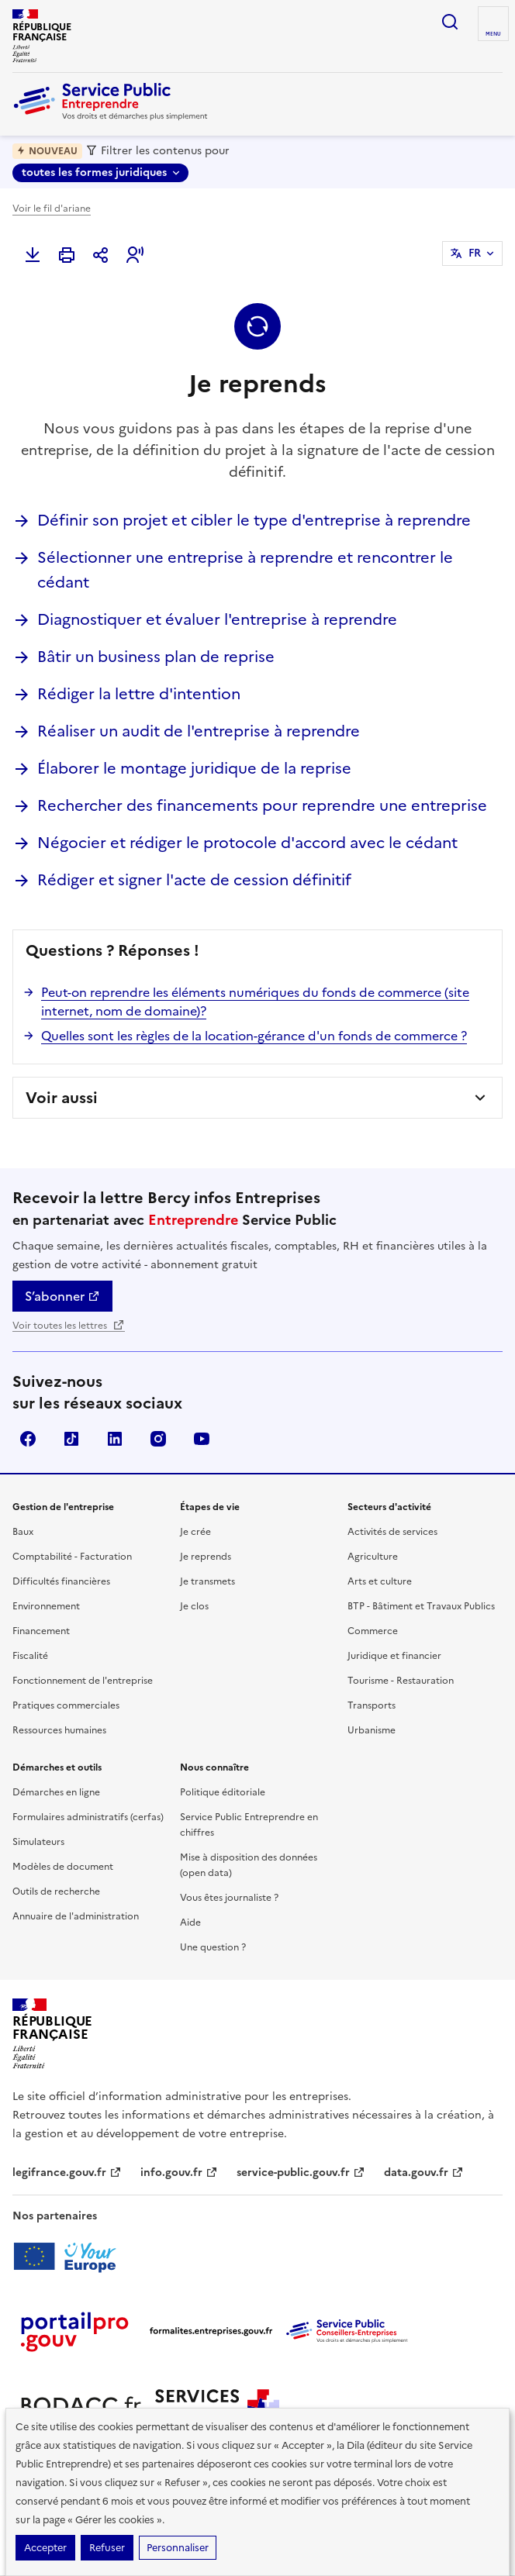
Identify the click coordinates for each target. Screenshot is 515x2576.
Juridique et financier (394, 1656)
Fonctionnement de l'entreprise (82, 1681)
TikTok (71, 1438)
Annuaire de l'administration (75, 1916)
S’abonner (62, 1296)
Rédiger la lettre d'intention (138, 693)
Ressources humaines (59, 1730)
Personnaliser (178, 2547)
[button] (135, 255)
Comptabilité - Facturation (72, 1557)
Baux (22, 1532)
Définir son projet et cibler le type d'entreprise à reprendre (254, 520)
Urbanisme (371, 1730)
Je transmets (207, 1581)
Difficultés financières (61, 1581)
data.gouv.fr (424, 2172)
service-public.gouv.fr (301, 2172)
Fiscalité (30, 1656)
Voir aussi (62, 1097)
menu (493, 34)
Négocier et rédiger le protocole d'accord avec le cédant (247, 842)
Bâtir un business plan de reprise (156, 656)
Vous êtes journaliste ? (229, 1898)
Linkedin (114, 1438)
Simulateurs (38, 1842)
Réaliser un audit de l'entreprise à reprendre (198, 731)
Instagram (158, 1438)
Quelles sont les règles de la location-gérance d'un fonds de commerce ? (254, 1035)
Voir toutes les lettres (68, 1326)
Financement (41, 1631)
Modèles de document (62, 1867)
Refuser (107, 2547)
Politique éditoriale (222, 1792)
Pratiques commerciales (65, 1705)
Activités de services (392, 1532)
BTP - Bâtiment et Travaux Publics (421, 1606)
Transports (371, 1705)
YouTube (201, 1438)
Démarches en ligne (56, 1792)
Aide (190, 1922)
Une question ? (213, 1947)
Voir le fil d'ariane (51, 209)
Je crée (195, 1532)
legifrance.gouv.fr (67, 2172)
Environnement (46, 1606)
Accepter (45, 2547)
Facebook (27, 1438)
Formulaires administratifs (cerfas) (88, 1817)
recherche (449, 21)
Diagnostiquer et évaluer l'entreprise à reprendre (217, 619)
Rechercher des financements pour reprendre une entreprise (262, 805)
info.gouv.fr (179, 2172)
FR (474, 253)
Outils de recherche (56, 1891)
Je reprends (205, 1557)
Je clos (194, 1606)
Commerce (372, 1631)
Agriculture (372, 1557)
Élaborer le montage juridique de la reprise (194, 768)
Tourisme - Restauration (400, 1681)
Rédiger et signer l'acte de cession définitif (194, 879)
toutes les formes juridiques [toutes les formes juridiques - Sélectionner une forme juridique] (94, 172)
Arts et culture (379, 1581)
